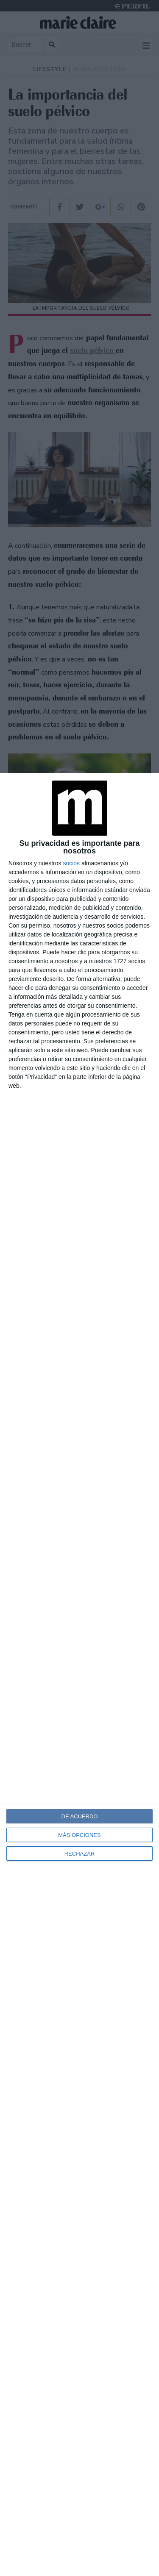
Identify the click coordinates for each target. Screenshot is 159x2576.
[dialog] (79, 1674)
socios (71, 863)
